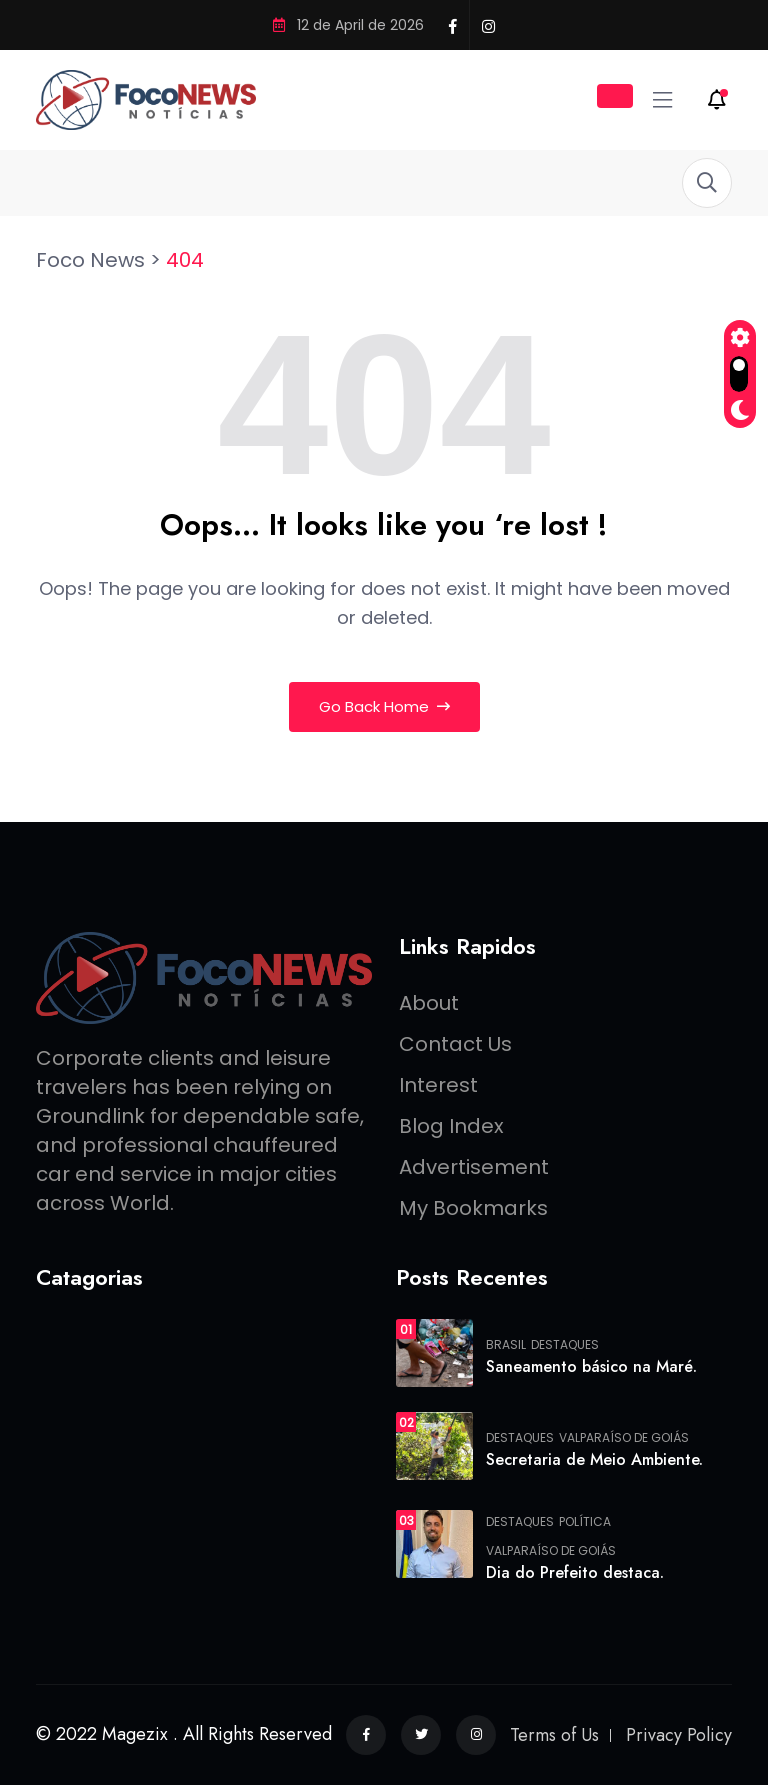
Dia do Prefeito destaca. (575, 1572)
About (429, 1003)
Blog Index (451, 1126)
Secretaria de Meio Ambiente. (594, 1459)
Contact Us (455, 1044)
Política (585, 1522)
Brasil (506, 1345)
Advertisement (474, 1167)
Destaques (565, 1345)
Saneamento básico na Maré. (591, 1366)
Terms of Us (554, 1735)
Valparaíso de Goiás (624, 1438)
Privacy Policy (679, 1735)
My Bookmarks (473, 1208)
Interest (438, 1085)
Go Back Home (384, 706)
